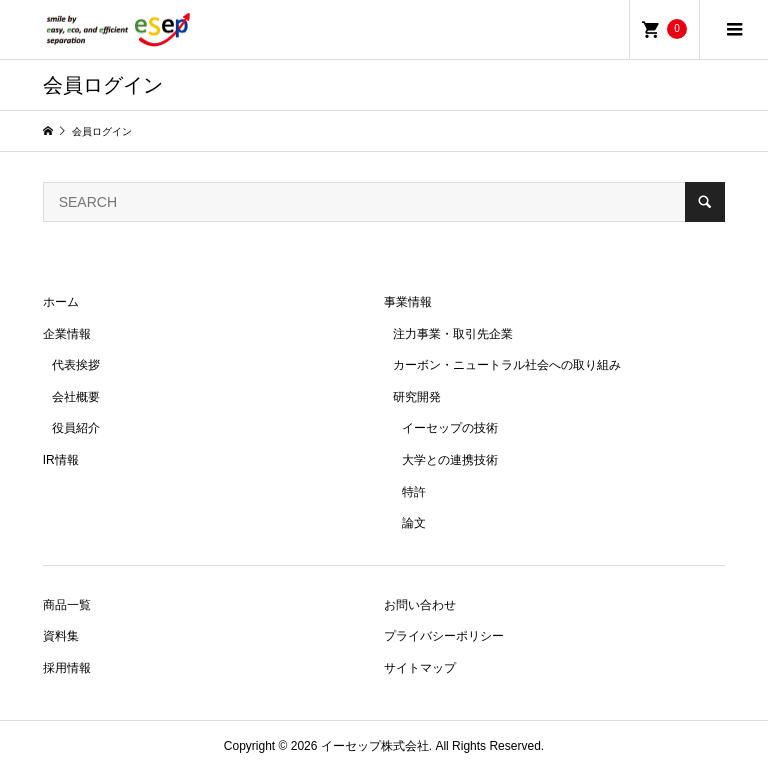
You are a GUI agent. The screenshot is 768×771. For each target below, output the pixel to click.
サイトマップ (420, 668)
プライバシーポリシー (444, 636)
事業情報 (408, 302)
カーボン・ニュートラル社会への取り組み (507, 365)
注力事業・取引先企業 (453, 334)
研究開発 (417, 397)
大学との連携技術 (450, 460)
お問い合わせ (420, 605)
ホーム (61, 302)
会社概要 (76, 397)
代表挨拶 (76, 365)
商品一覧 (67, 605)
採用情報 (67, 668)
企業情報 (67, 334)
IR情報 (61, 460)
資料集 (61, 636)
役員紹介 (76, 428)
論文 (414, 523)
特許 (414, 492)
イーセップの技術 (450, 428)
